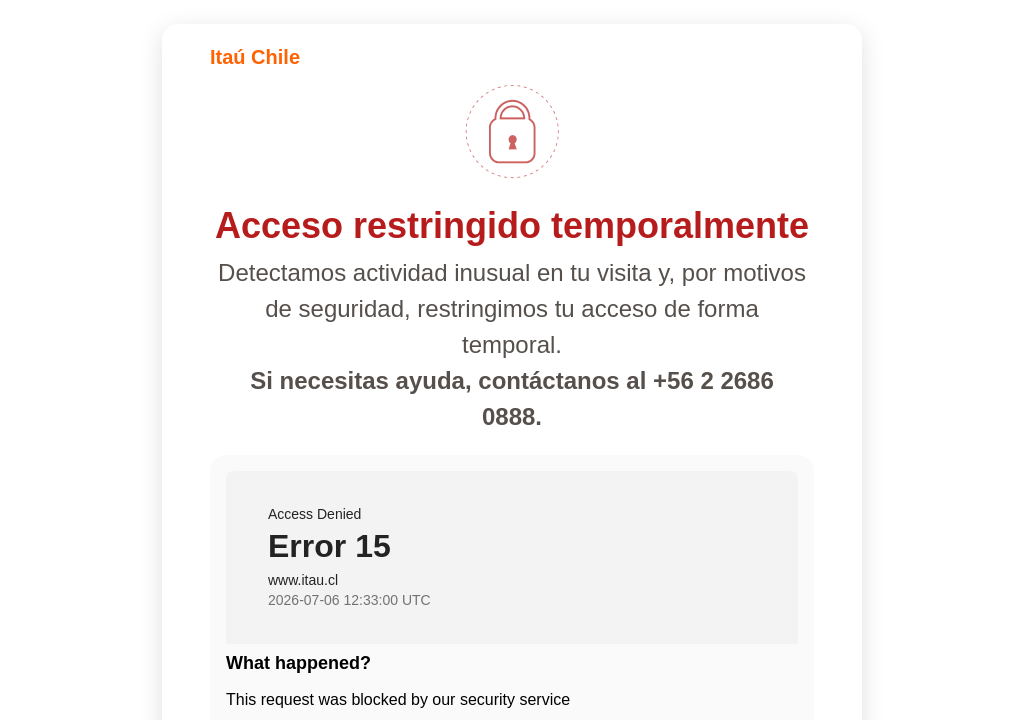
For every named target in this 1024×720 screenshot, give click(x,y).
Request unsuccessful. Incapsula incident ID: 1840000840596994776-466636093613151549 (512, 360)
